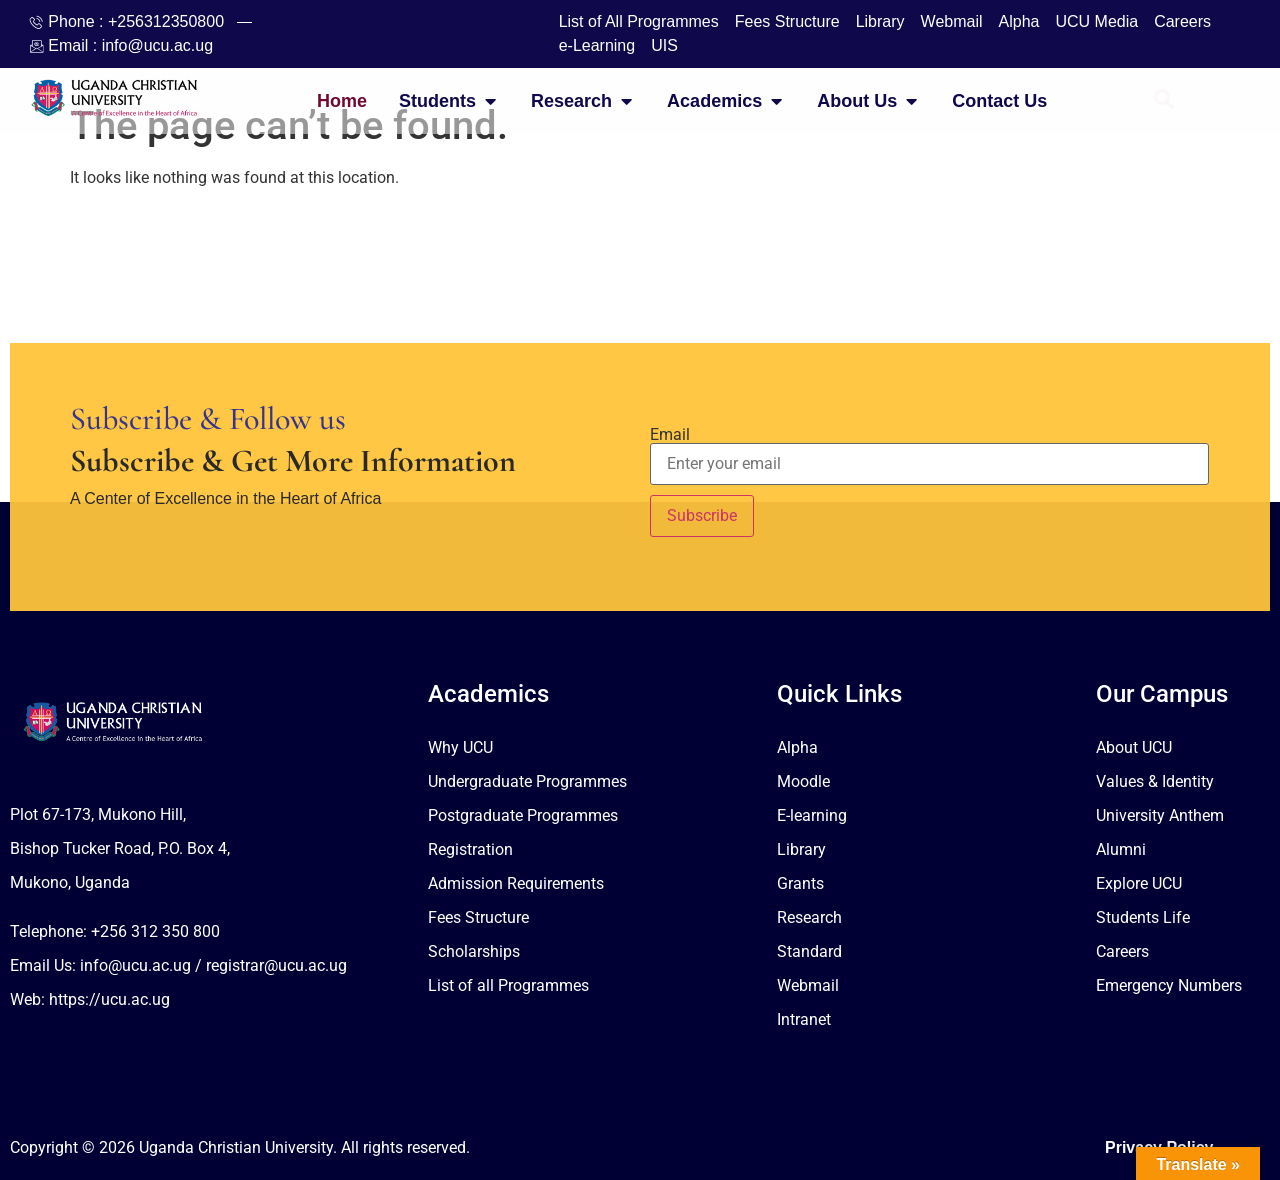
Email (670, 435)
